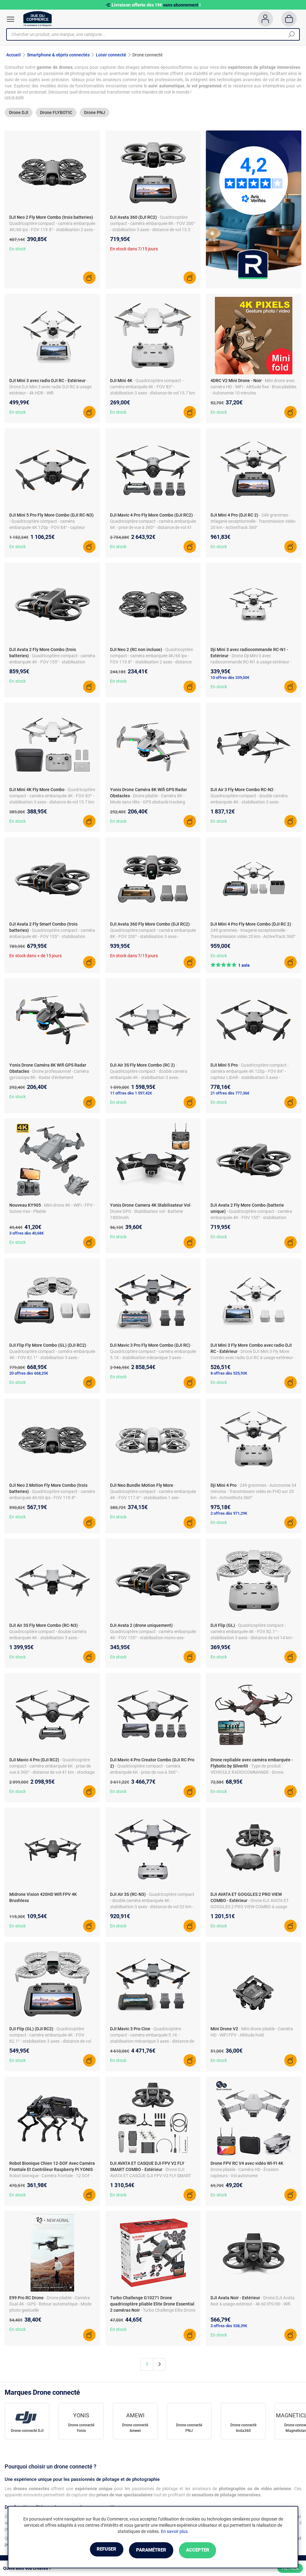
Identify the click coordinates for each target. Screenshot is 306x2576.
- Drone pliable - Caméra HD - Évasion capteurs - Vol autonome (248, 2170)
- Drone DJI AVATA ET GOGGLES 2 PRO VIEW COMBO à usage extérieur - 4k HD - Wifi (250, 1907)
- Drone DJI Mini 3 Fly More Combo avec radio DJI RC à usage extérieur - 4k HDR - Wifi (253, 1358)
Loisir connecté (111, 54)
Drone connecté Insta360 (243, 2429)
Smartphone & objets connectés (58, 54)
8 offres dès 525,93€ (229, 1374)
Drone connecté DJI (27, 2431)
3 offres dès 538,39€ (229, 2326)
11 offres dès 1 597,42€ (131, 1094)
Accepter (205, 2550)
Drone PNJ (94, 113)
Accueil (13, 54)
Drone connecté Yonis (81, 2429)
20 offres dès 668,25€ (28, 1374)
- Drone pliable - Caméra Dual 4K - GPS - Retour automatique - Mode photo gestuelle (50, 2305)
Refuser (98, 2550)
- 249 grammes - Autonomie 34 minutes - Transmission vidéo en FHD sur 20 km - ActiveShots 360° (253, 1492)
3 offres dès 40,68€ (26, 1234)
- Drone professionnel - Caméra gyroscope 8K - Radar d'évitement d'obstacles (49, 1078)
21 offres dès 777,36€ (230, 1094)
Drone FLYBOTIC (56, 113)
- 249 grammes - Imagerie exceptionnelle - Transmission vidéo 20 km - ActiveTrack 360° (253, 522)
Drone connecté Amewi (135, 2429)
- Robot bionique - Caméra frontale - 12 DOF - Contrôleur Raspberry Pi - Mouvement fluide (52, 2176)
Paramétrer (151, 2550)
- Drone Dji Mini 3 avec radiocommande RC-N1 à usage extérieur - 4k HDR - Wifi (251, 663)
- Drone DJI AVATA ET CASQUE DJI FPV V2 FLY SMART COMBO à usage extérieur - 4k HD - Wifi (150, 2176)
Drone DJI (18, 113)
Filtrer (290, 2568)
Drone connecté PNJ (189, 2429)
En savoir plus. (175, 2532)
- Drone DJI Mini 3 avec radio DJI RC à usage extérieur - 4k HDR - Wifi (50, 387)
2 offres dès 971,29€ (229, 1514)
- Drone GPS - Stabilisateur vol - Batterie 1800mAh (151, 1212)
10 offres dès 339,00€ (230, 678)
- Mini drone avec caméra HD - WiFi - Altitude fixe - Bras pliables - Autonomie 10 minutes (253, 387)
